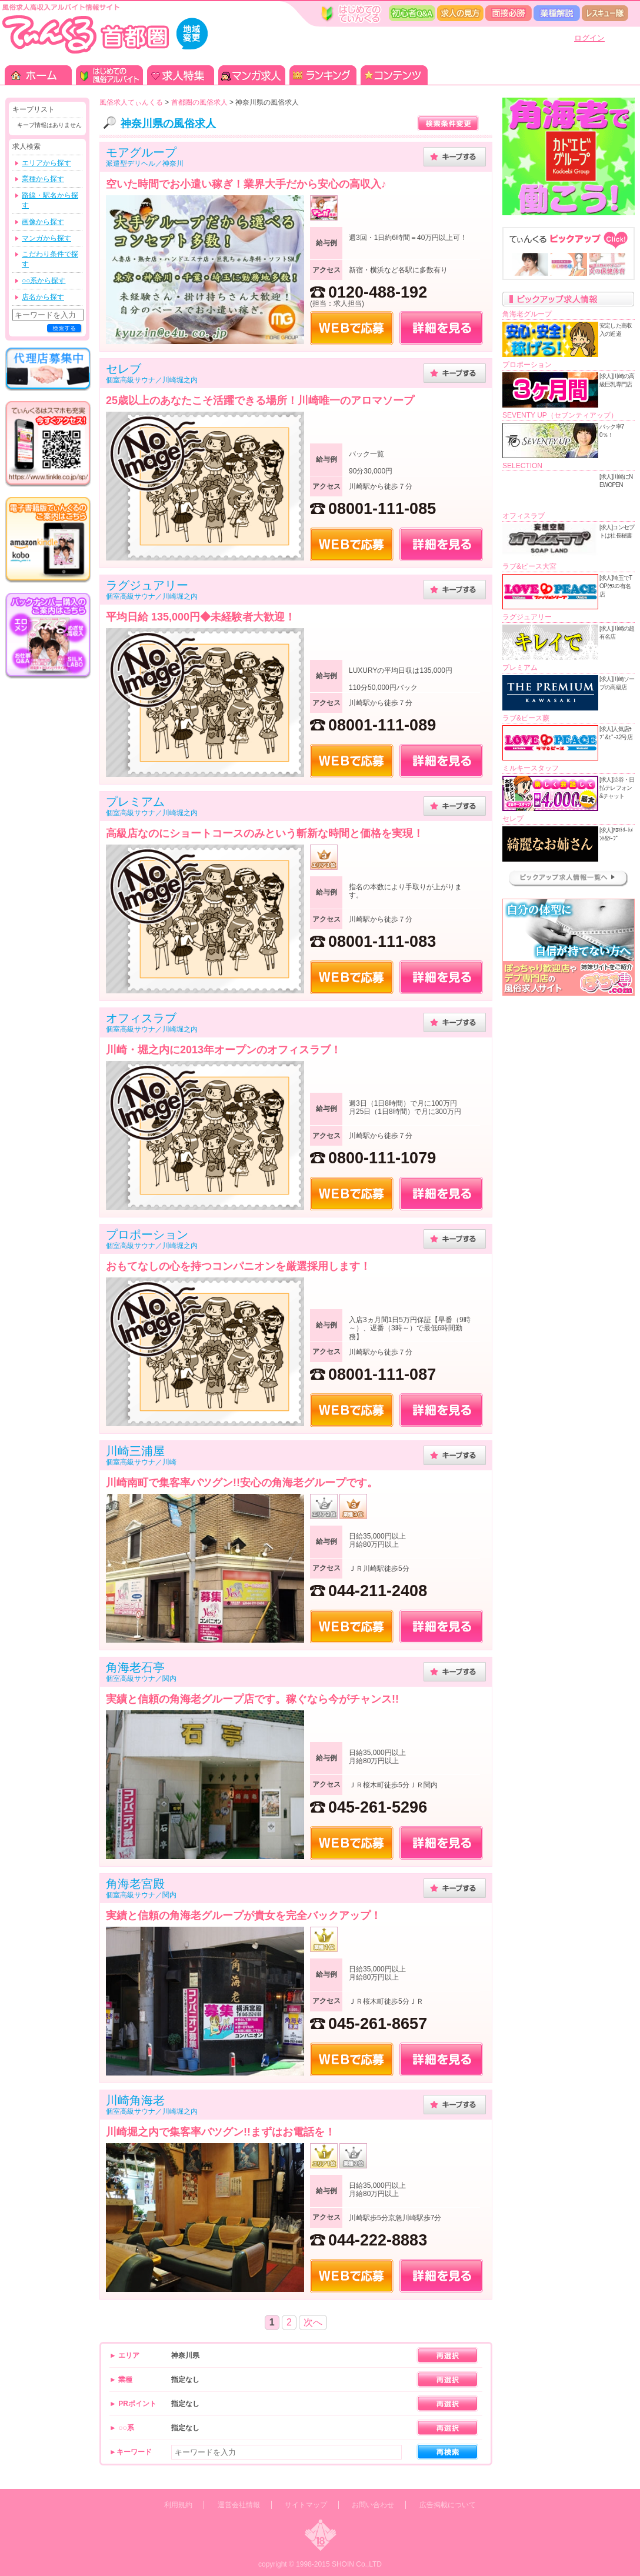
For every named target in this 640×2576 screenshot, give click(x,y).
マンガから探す (46, 238)
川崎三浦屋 (135, 1450)
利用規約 (178, 2505)
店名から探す (43, 297)
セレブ (123, 368)
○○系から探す (44, 280)
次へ (313, 2322)
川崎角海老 (135, 2100)
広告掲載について (447, 2505)
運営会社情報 (239, 2505)
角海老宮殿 (135, 1883)
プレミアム (135, 801)
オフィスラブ (141, 1018)
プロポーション (147, 1234)
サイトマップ (306, 2505)
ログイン (589, 38)
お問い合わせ (373, 2505)
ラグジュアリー (147, 585)
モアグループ (141, 152)
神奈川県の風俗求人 (168, 123)
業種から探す (43, 179)
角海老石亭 (135, 1667)
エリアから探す (46, 163)
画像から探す (43, 222)
